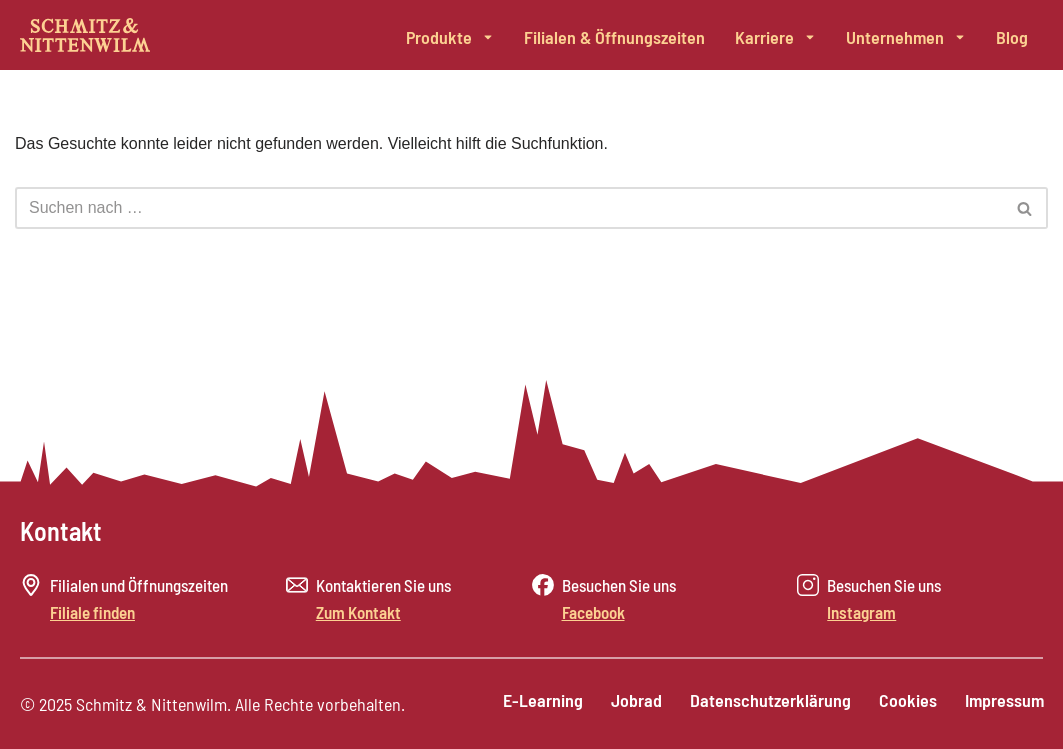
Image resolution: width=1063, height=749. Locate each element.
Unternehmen (906, 37)
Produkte (450, 37)
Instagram (861, 612)
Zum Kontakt (358, 612)
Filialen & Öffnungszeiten (614, 37)
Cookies (905, 702)
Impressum (1003, 702)
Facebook (593, 612)
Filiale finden (92, 612)
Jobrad (629, 702)
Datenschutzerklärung (765, 702)
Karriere (775, 37)
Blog (1012, 37)
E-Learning (534, 702)
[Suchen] (509, 208)
